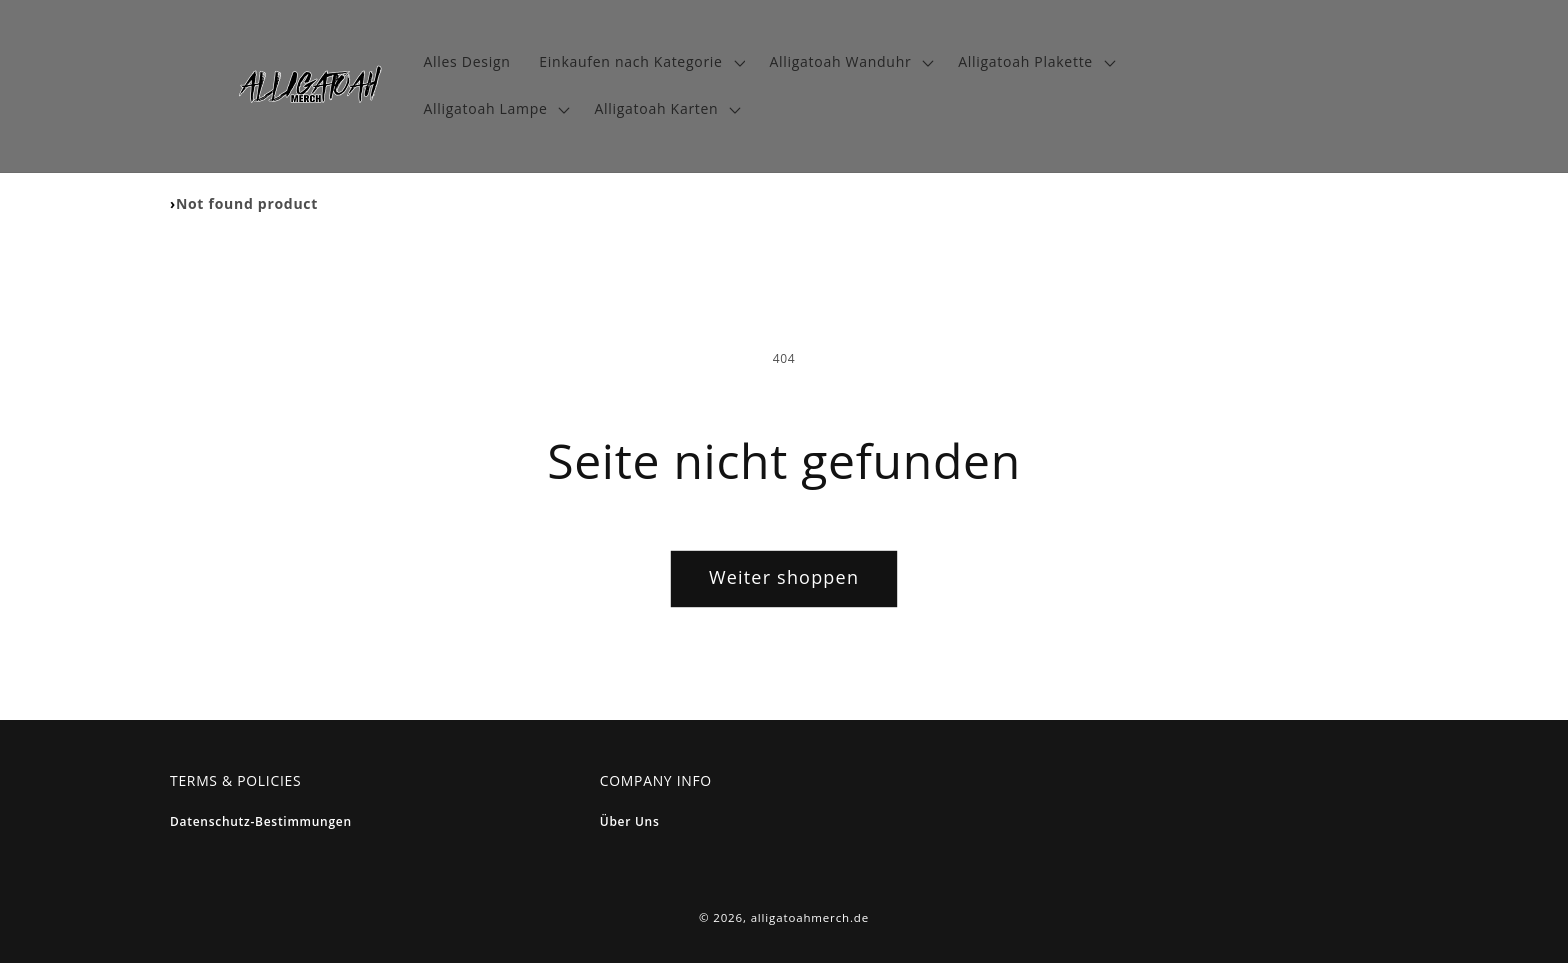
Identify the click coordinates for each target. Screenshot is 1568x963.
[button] (640, 62)
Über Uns (630, 821)
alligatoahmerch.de (810, 917)
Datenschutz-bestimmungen (261, 821)
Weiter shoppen (784, 577)
